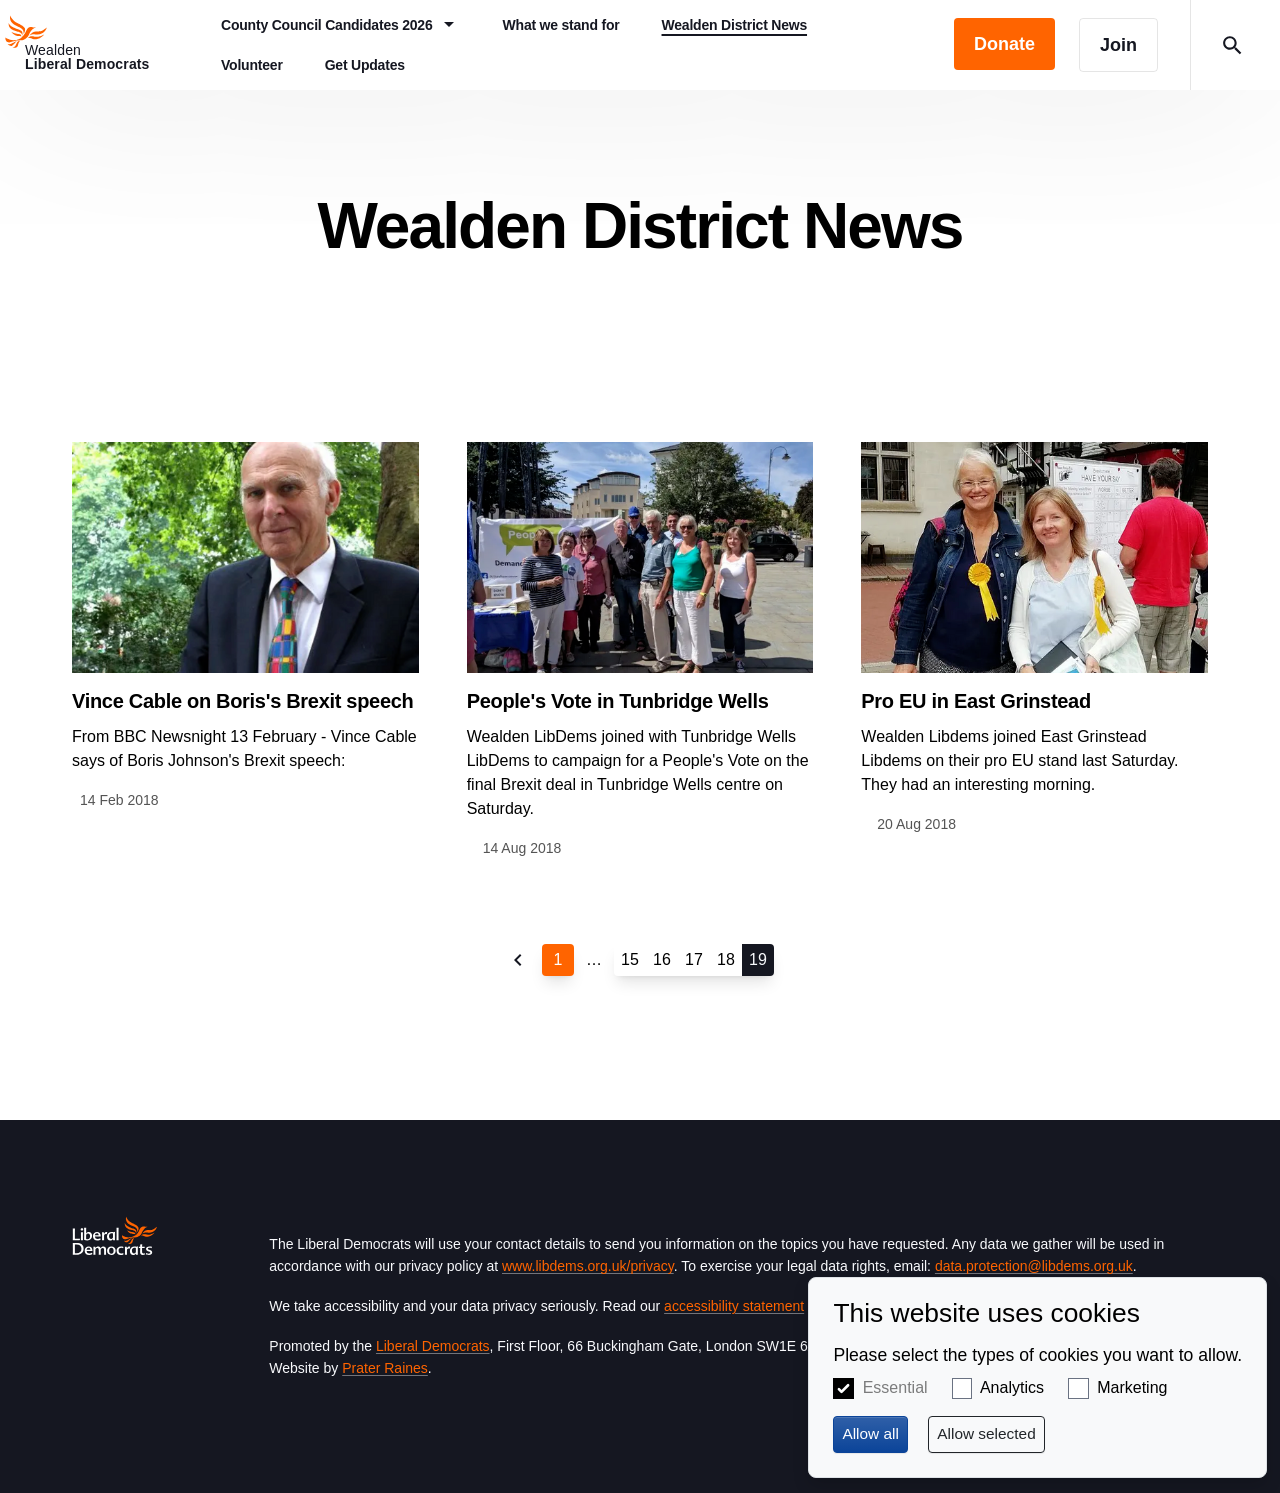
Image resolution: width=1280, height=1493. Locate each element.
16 (662, 959)
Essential (895, 1387)
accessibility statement (734, 1306)
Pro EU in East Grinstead (976, 701)
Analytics (1012, 1387)
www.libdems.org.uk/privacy (588, 1266)
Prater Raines (385, 1368)
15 (630, 959)
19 (758, 959)
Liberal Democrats (433, 1346)
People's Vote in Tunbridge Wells (618, 701)
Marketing (1132, 1387)
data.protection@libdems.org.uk (1034, 1266)
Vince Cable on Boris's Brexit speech (243, 701)
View (245, 627)
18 (726, 959)
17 (694, 959)
